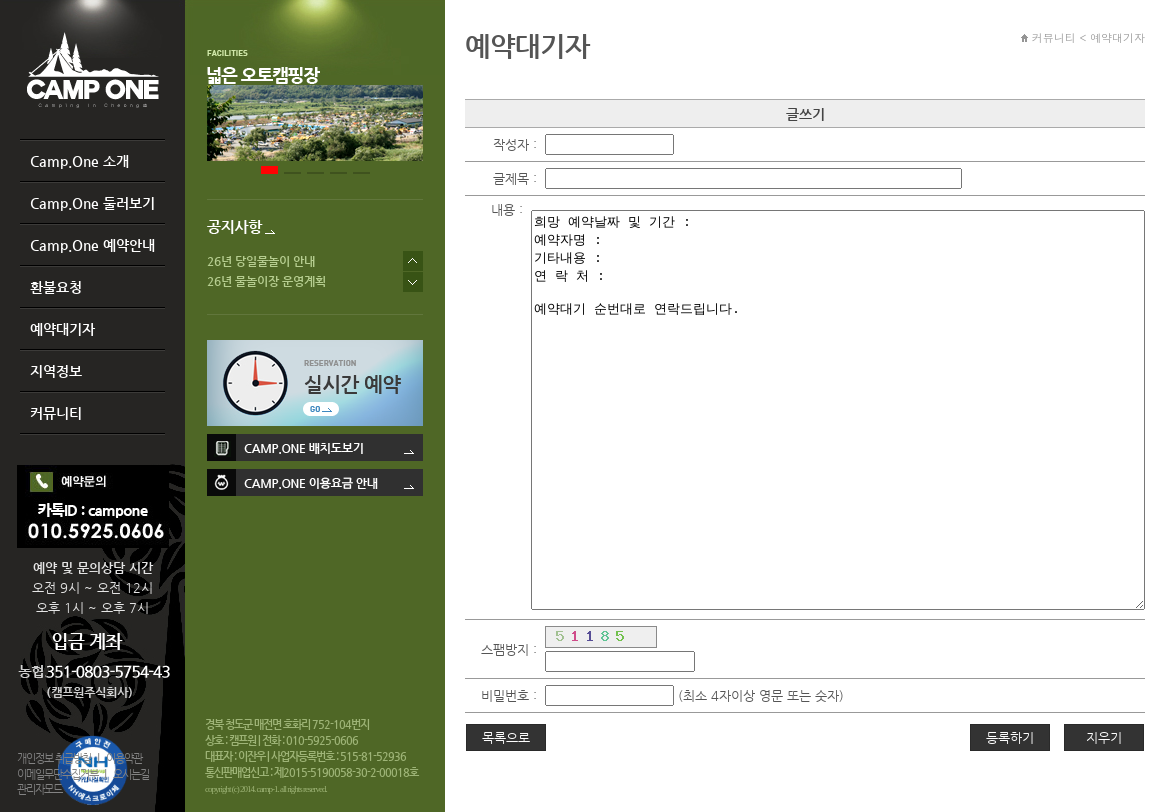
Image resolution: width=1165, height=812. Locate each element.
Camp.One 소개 (79, 161)
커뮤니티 (56, 413)
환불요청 (56, 287)
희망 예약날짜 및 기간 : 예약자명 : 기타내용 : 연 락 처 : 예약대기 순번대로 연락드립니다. (838, 410)
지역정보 (56, 371)
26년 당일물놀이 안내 (261, 261)
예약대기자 (62, 329)
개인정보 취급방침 (54, 758)
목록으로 (506, 737)
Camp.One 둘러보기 (92, 203)
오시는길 (131, 774)
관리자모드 (39, 789)
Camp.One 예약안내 (92, 245)
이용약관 (124, 758)
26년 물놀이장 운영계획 (266, 281)
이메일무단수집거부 (57, 774)
